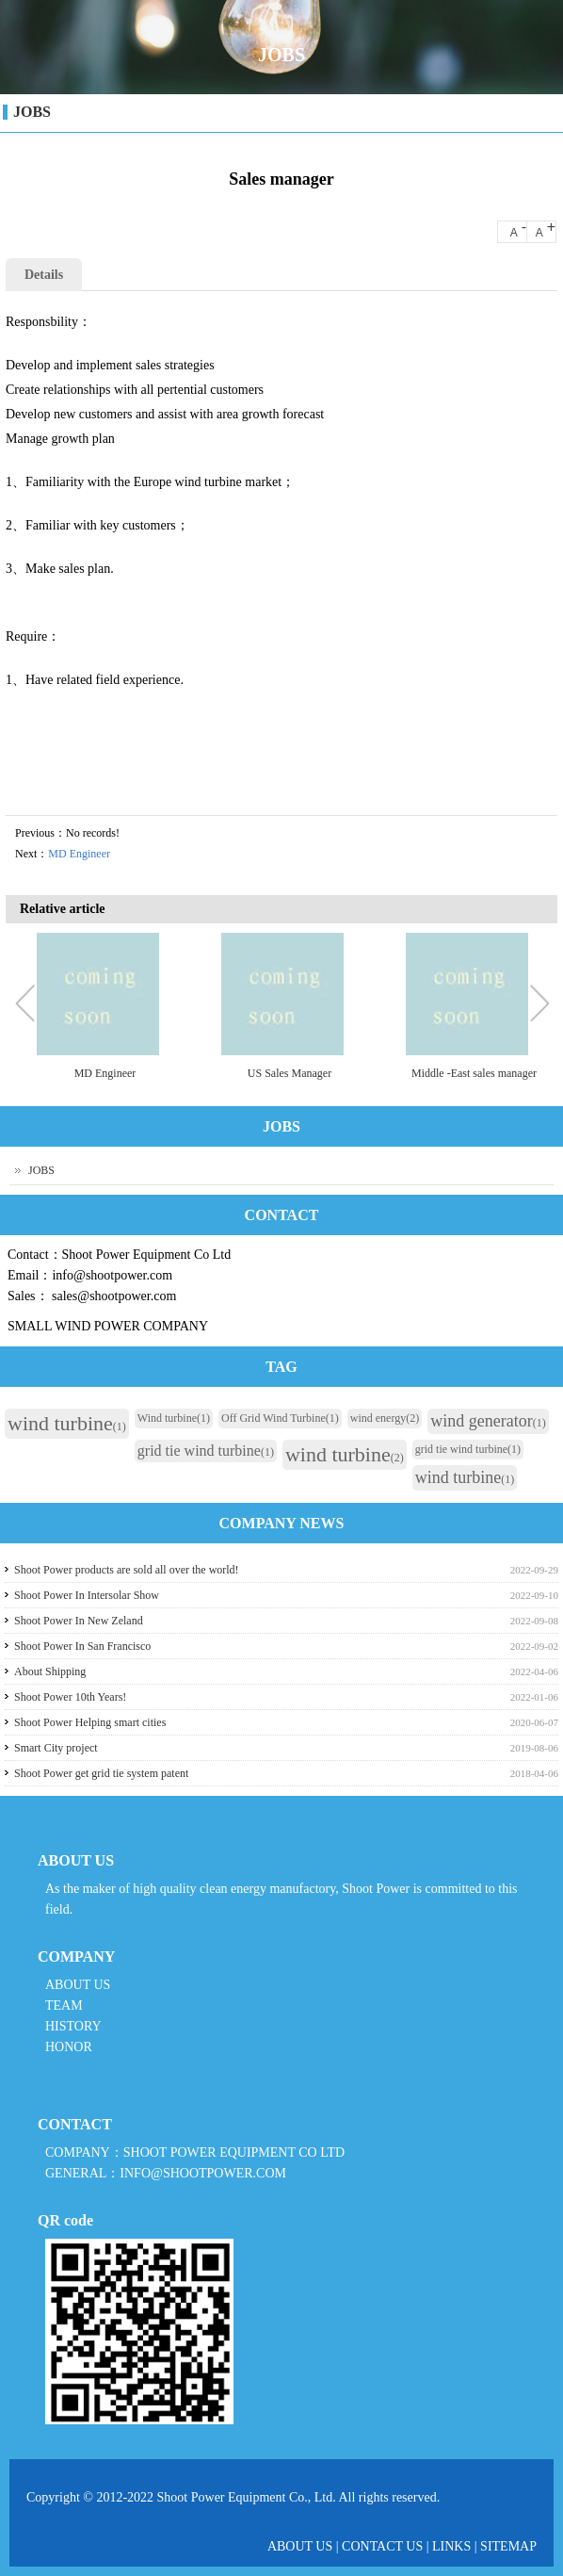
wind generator (487, 1420)
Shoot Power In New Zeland (78, 1620)
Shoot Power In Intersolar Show (86, 1595)
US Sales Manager (289, 1073)
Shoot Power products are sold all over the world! (126, 1569)
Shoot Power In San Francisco (82, 1646)
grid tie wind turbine (205, 1451)
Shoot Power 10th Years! (70, 1697)
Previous (29, 1005)
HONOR (68, 2047)
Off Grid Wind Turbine (280, 1418)
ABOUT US (77, 1985)
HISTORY (73, 2026)
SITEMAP (508, 2546)
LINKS (451, 2546)
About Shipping (50, 1671)
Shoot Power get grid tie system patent (101, 1773)
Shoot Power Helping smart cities (90, 1722)
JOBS (32, 112)
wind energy (384, 1418)
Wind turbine (173, 1418)
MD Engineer (79, 853)
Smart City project (56, 1747)
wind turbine (67, 1423)
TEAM (64, 2005)
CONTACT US (382, 2546)
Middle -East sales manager (474, 1073)
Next (538, 1005)
